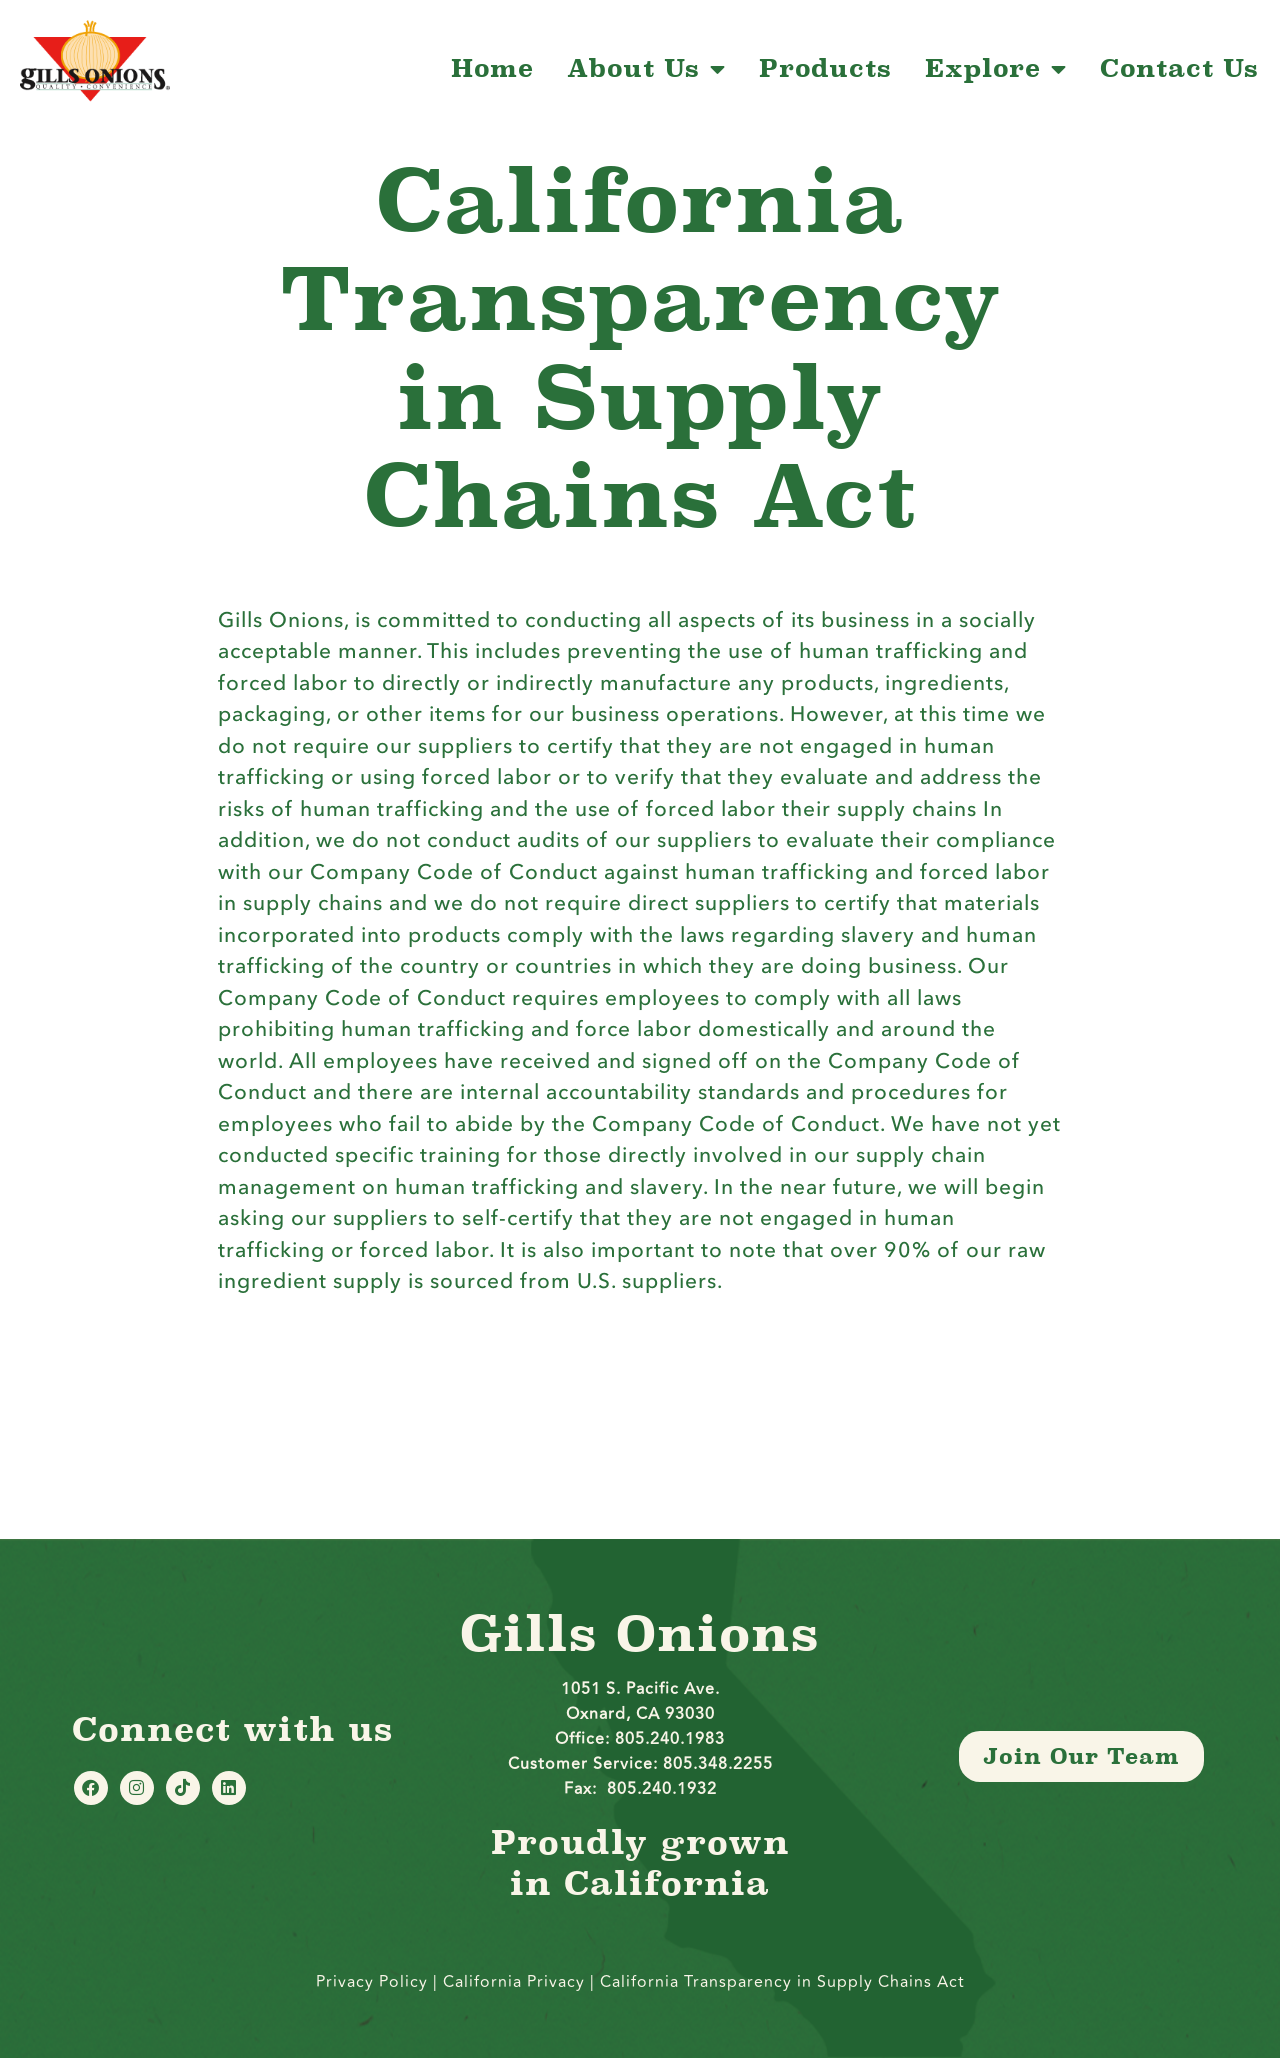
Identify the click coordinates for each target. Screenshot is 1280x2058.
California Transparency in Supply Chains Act (782, 1982)
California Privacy (516, 1982)
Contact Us (1179, 69)
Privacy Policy (372, 1982)
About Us (646, 69)
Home (492, 69)
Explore (996, 69)
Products (825, 69)
